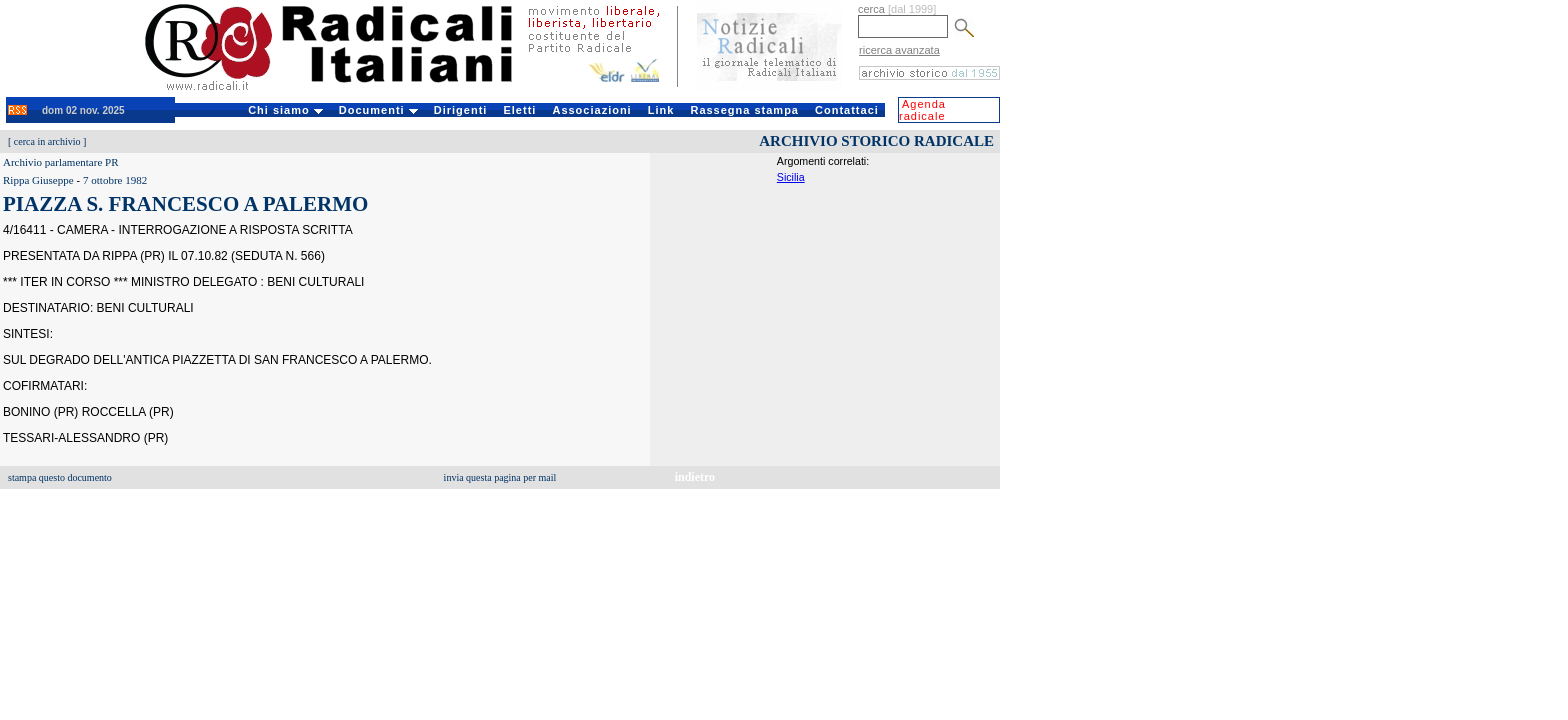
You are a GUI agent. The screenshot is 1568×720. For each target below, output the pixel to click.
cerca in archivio (47, 141)
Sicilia (791, 177)
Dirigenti (461, 110)
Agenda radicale (922, 110)
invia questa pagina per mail (500, 477)
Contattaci (847, 110)
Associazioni (591, 110)
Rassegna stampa (744, 110)
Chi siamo (285, 110)
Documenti (378, 110)
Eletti (519, 110)
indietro (695, 477)
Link (661, 110)
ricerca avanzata (899, 50)
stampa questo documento (60, 477)
